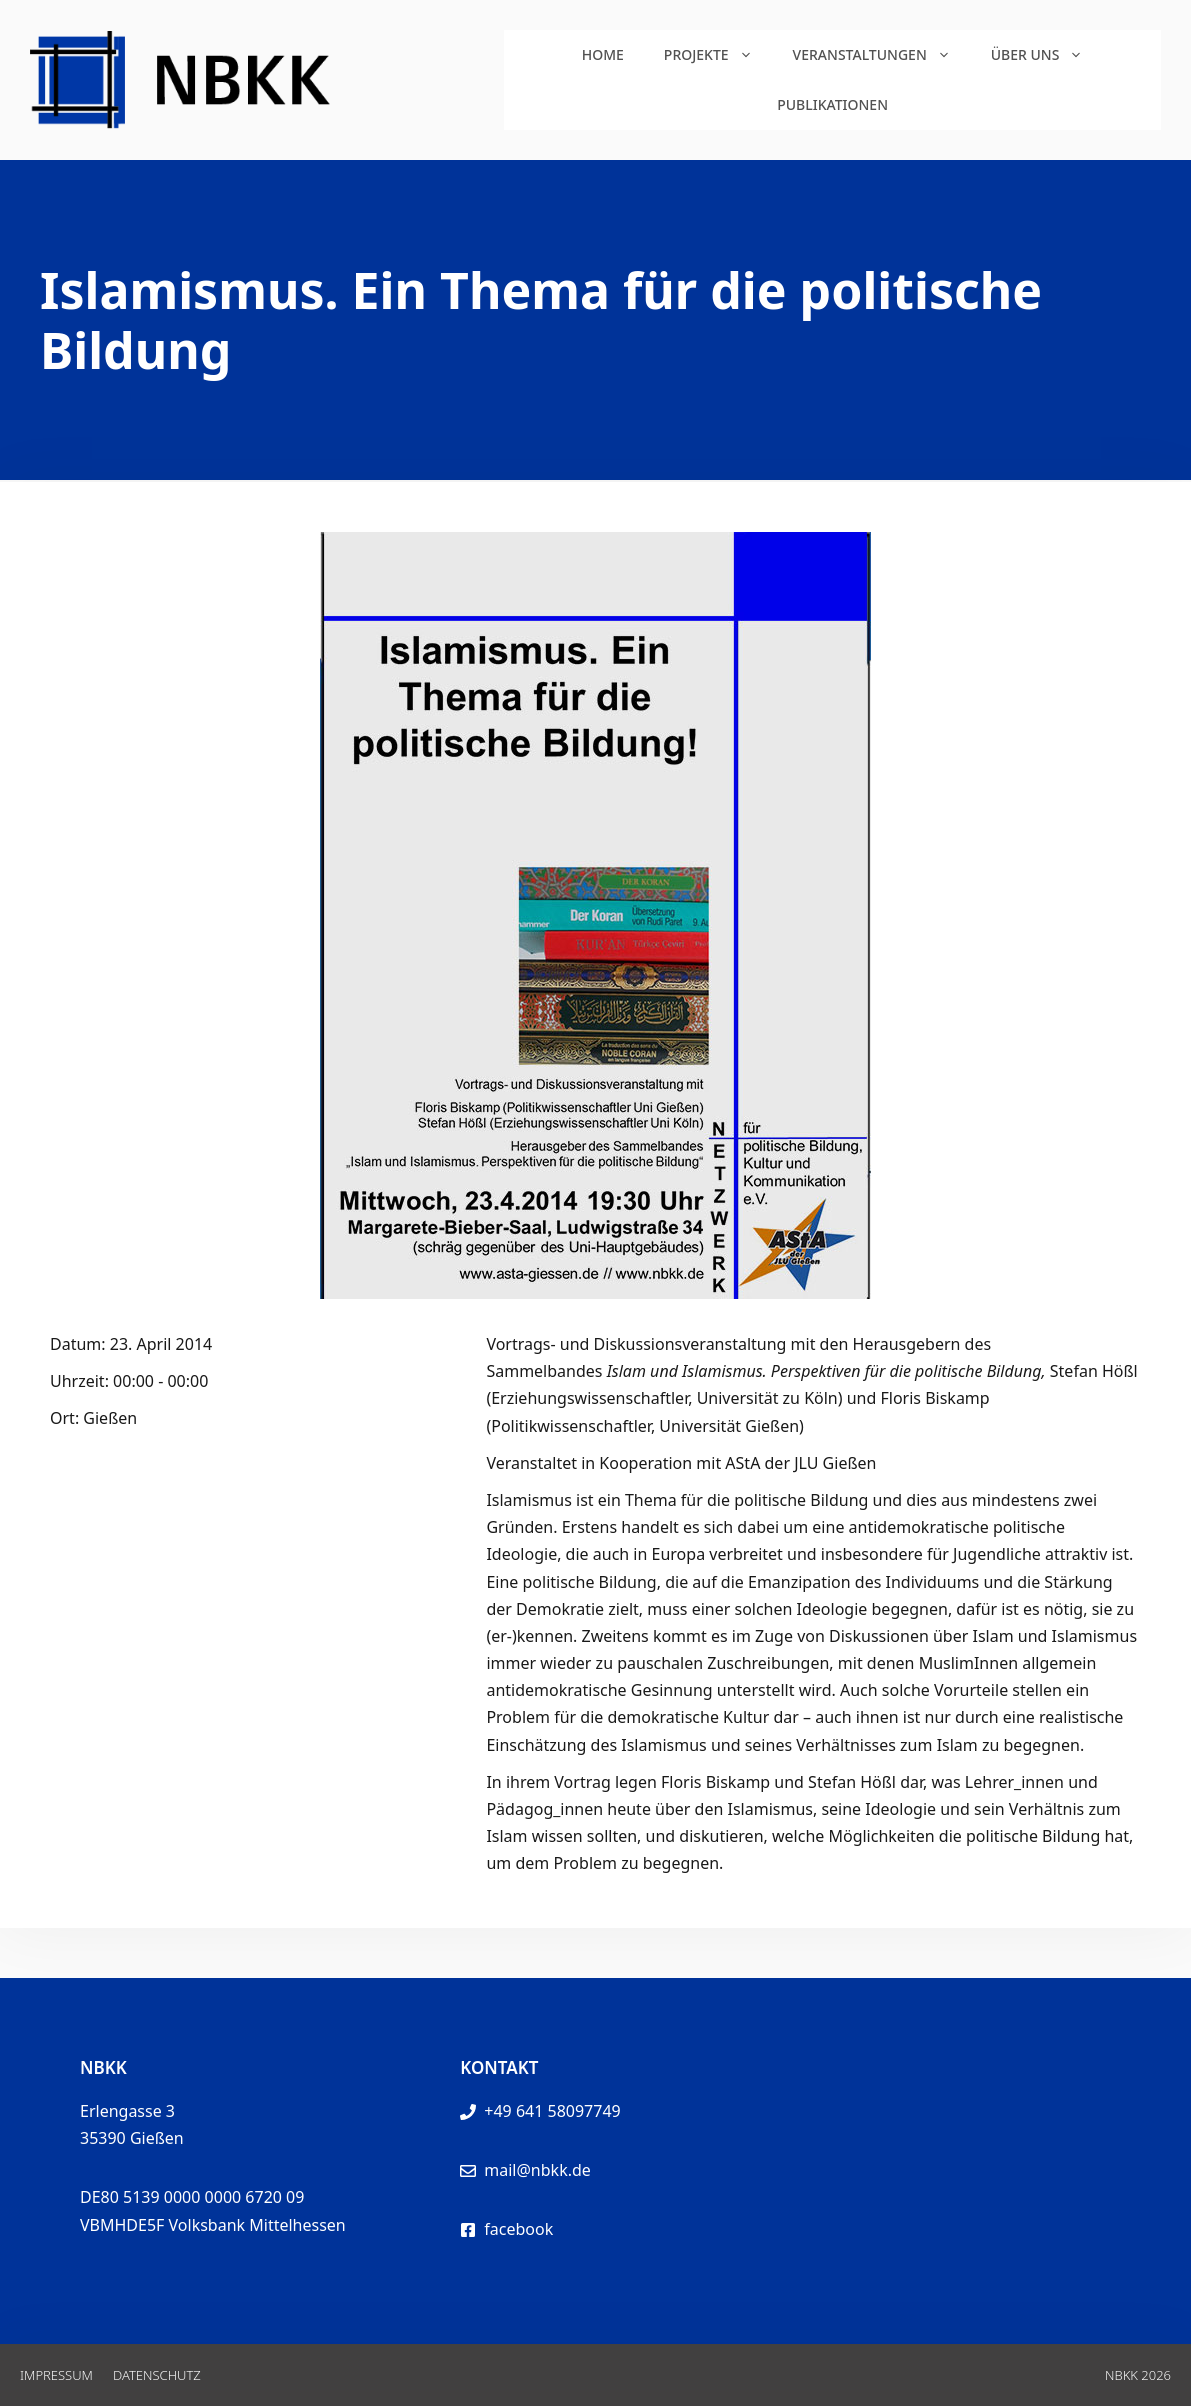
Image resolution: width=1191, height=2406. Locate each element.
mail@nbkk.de (537, 2170)
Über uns (1047, 55)
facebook (518, 2229)
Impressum (56, 2375)
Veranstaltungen (882, 55)
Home (603, 54)
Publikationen (832, 104)
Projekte (718, 55)
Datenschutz (157, 2375)
